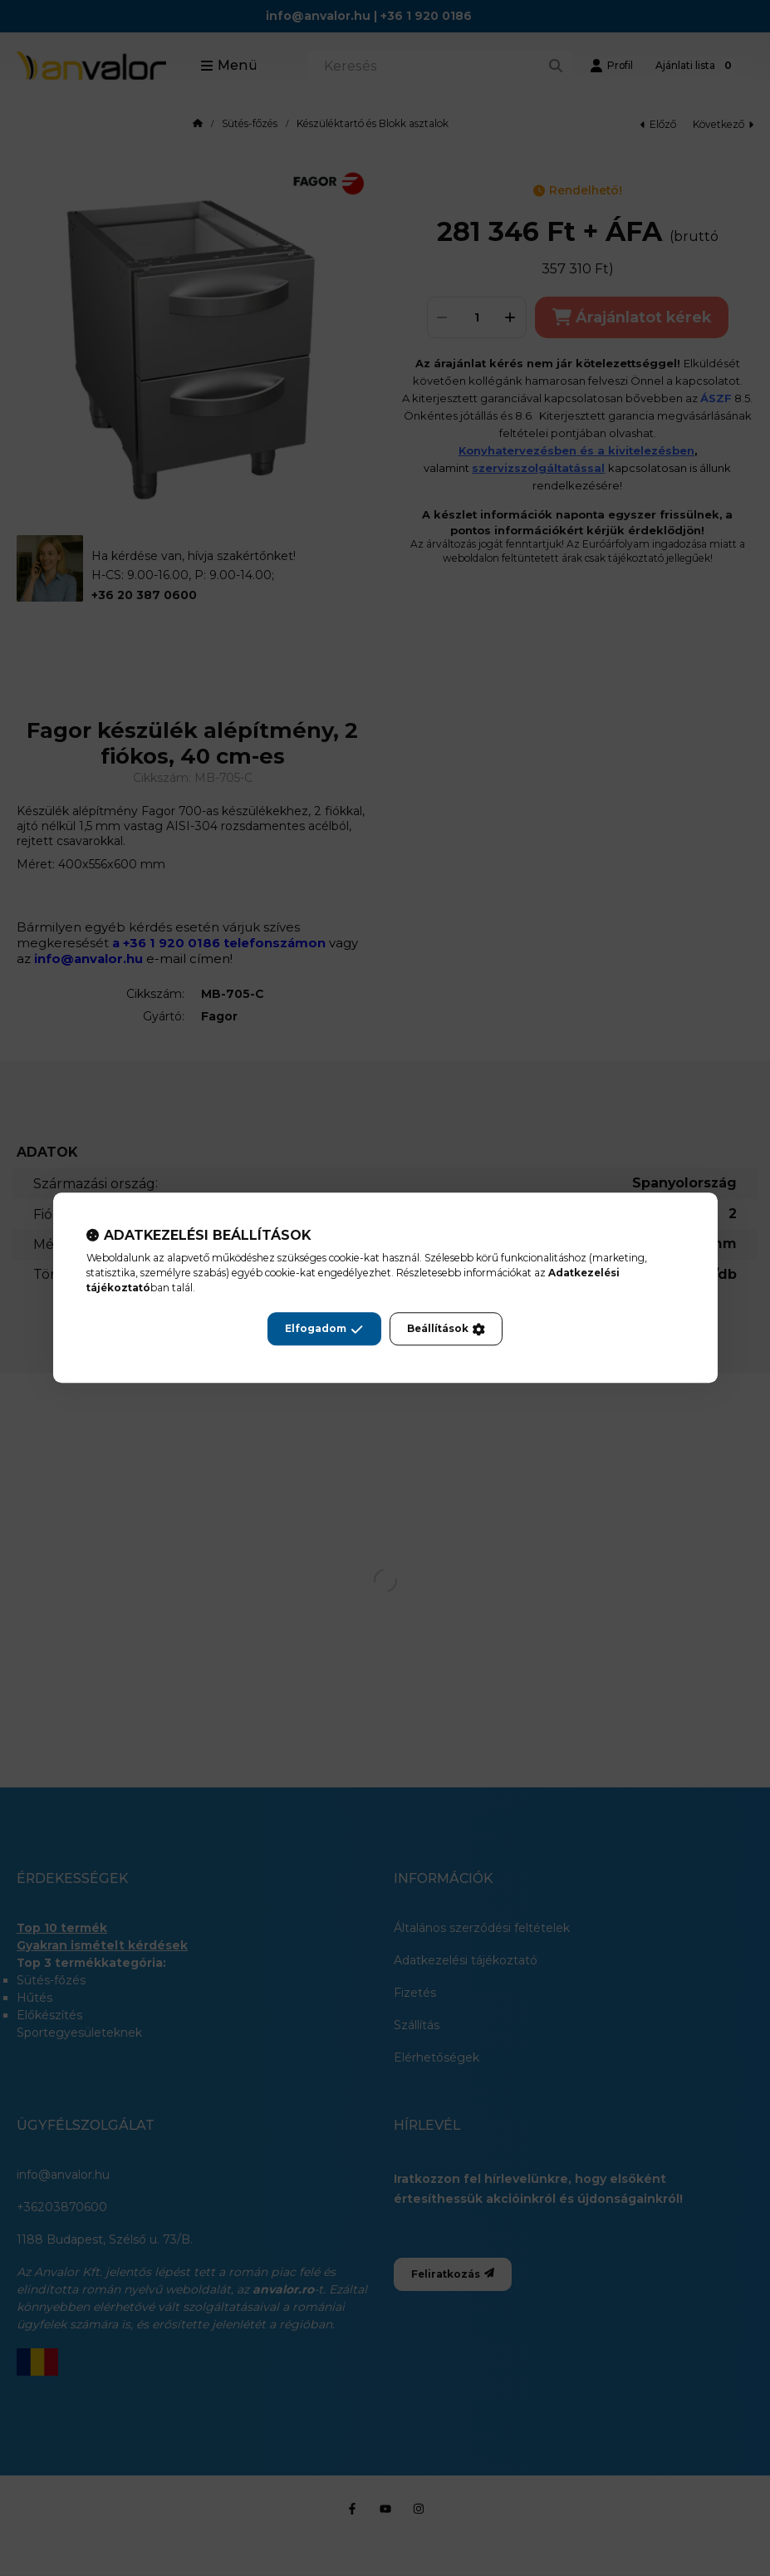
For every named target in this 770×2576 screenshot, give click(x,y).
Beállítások (446, 1329)
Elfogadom (324, 1329)
